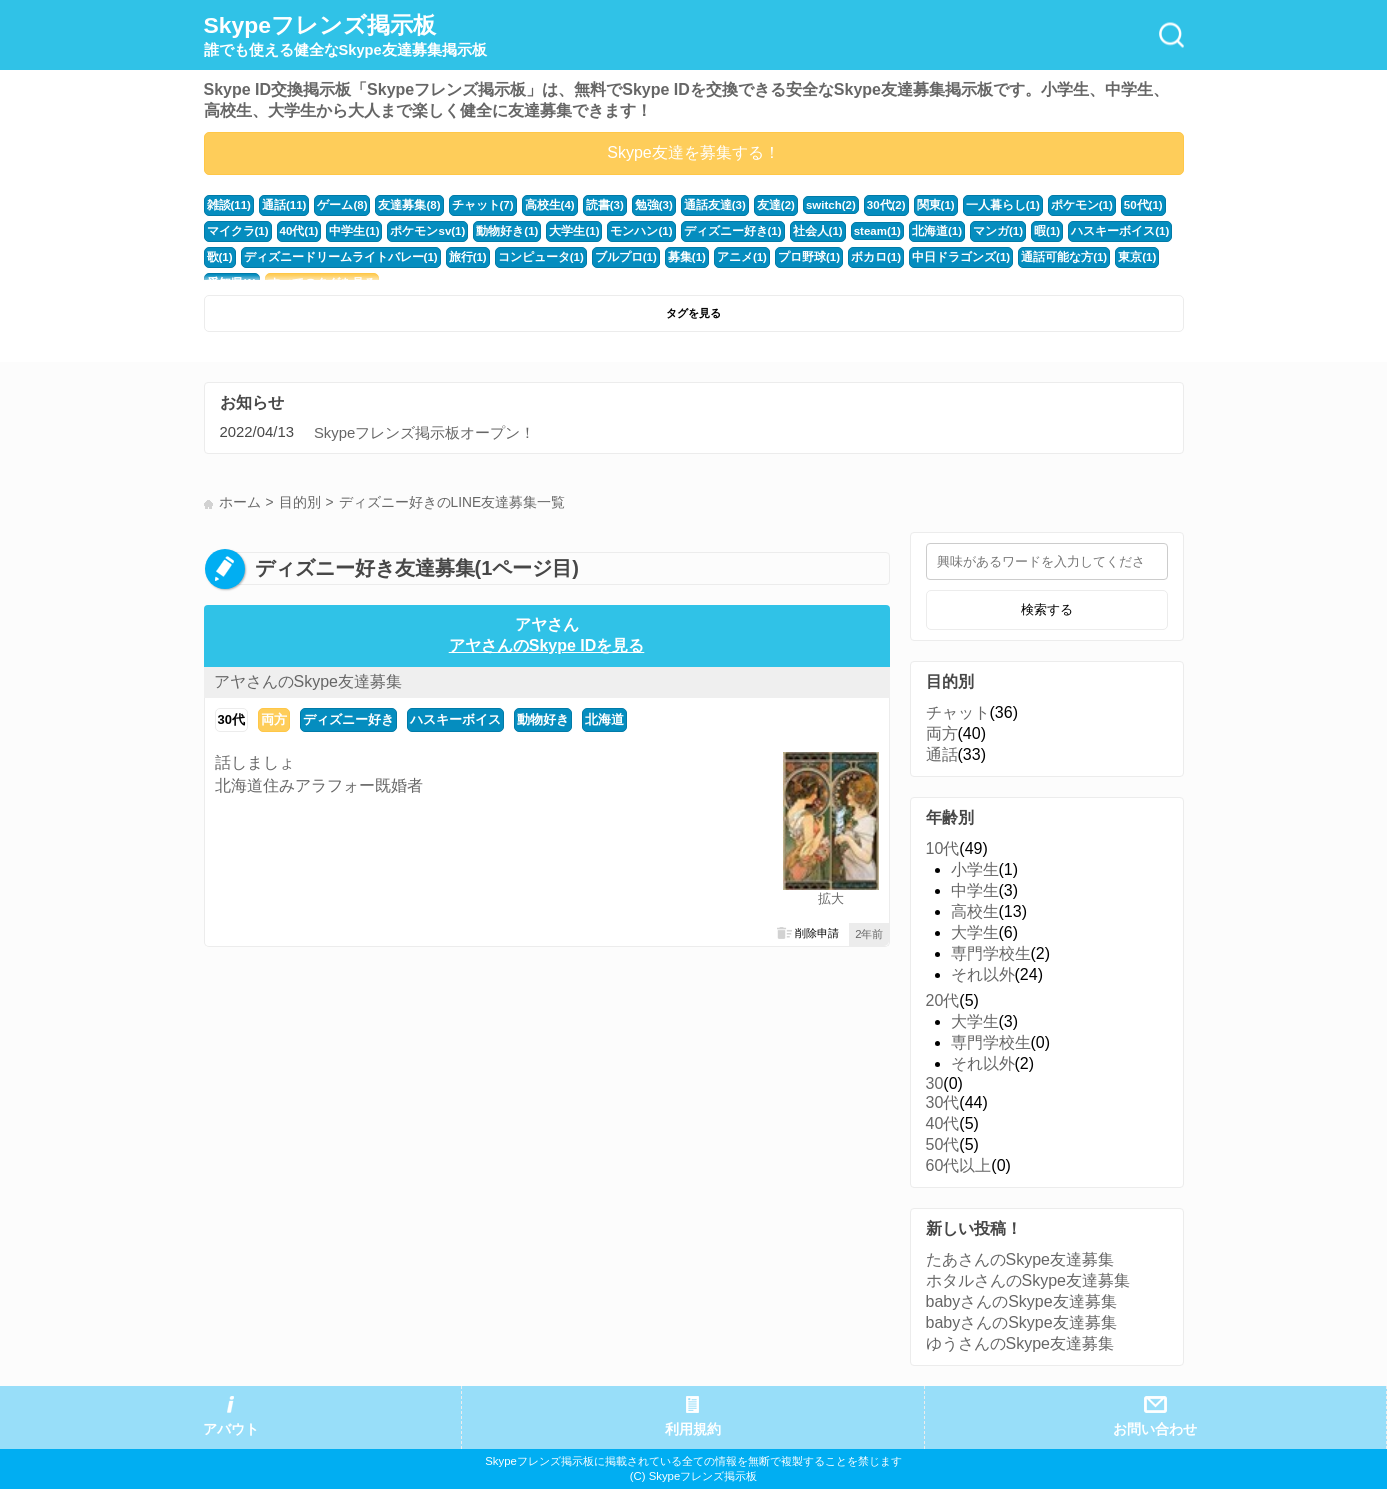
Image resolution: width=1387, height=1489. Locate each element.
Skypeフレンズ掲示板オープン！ (424, 433)
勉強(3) (631, 205)
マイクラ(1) (236, 231)
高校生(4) (532, 205)
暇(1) (1004, 231)
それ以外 (983, 974)
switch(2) (800, 205)
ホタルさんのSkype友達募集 (1028, 1280)
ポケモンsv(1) (417, 231)
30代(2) (855, 205)
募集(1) (621, 257)
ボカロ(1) (800, 257)
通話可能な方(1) (977, 257)
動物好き (543, 719)
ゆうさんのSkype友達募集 (1020, 1343)
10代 (943, 848)
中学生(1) (347, 231)
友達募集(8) (400, 205)
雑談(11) (228, 205)
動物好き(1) (492, 231)
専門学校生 (991, 953)
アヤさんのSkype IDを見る (547, 645)
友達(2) (747, 205)
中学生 (975, 890)
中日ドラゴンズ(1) (880, 257)
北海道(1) (900, 231)
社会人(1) (784, 231)
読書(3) (584, 205)
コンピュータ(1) (483, 257)
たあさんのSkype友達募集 (1020, 1259)
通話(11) (281, 205)
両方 (274, 719)
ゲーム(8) (336, 205)
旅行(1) (414, 257)
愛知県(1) (1097, 257)
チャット (958, 712)
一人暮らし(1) (966, 205)
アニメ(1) (673, 257)
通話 (942, 754)
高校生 (975, 911)
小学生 (975, 869)
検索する (1047, 609)
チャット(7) (469, 205)
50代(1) (1099, 205)
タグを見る (693, 313)
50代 (943, 1144)
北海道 (604, 719)
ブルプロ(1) (563, 257)
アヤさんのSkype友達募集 (308, 681)
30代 (231, 719)
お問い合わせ (1155, 1429)
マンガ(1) (957, 231)
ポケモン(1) (1041, 205)
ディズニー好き (348, 719)
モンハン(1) (619, 231)
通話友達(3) (689, 205)
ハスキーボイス (455, 719)
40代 (943, 1123)
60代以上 (959, 1165)
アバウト (231, 1429)
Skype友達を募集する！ (693, 152)
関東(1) (903, 205)
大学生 (975, 932)
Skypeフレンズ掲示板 (345, 36)
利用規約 (693, 1429)
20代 (943, 1000)
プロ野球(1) (737, 257)
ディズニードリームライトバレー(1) (296, 257)
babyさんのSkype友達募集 (1021, 1301)
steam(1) (842, 231)
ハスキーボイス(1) (1073, 231)
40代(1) (294, 231)
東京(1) (1045, 257)
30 (935, 1083)
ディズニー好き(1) (704, 231)
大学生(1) (555, 231)
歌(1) (1142, 231)
